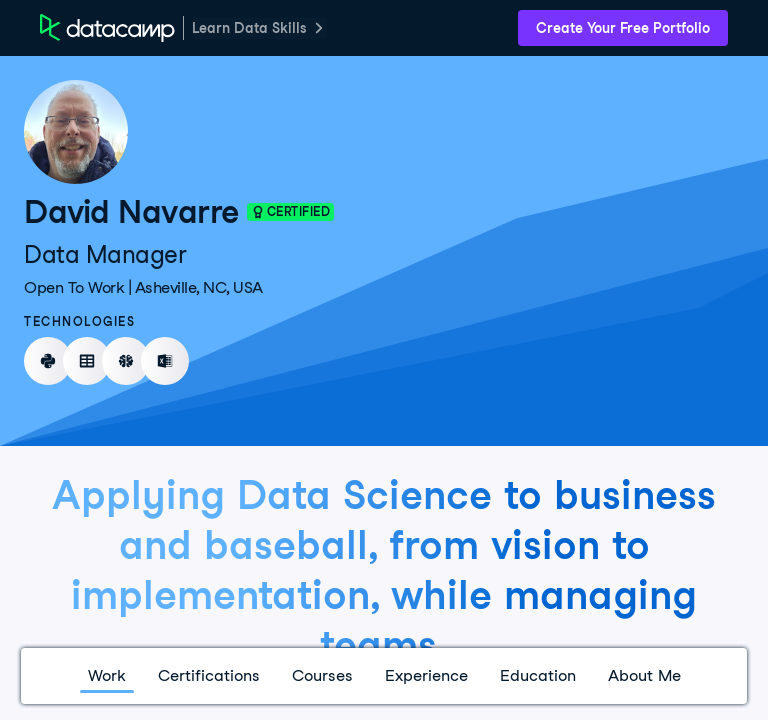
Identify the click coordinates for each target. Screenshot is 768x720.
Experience (426, 675)
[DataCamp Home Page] (107, 28)
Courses (322, 675)
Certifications (209, 675)
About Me (644, 675)
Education (538, 675)
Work (107, 675)
